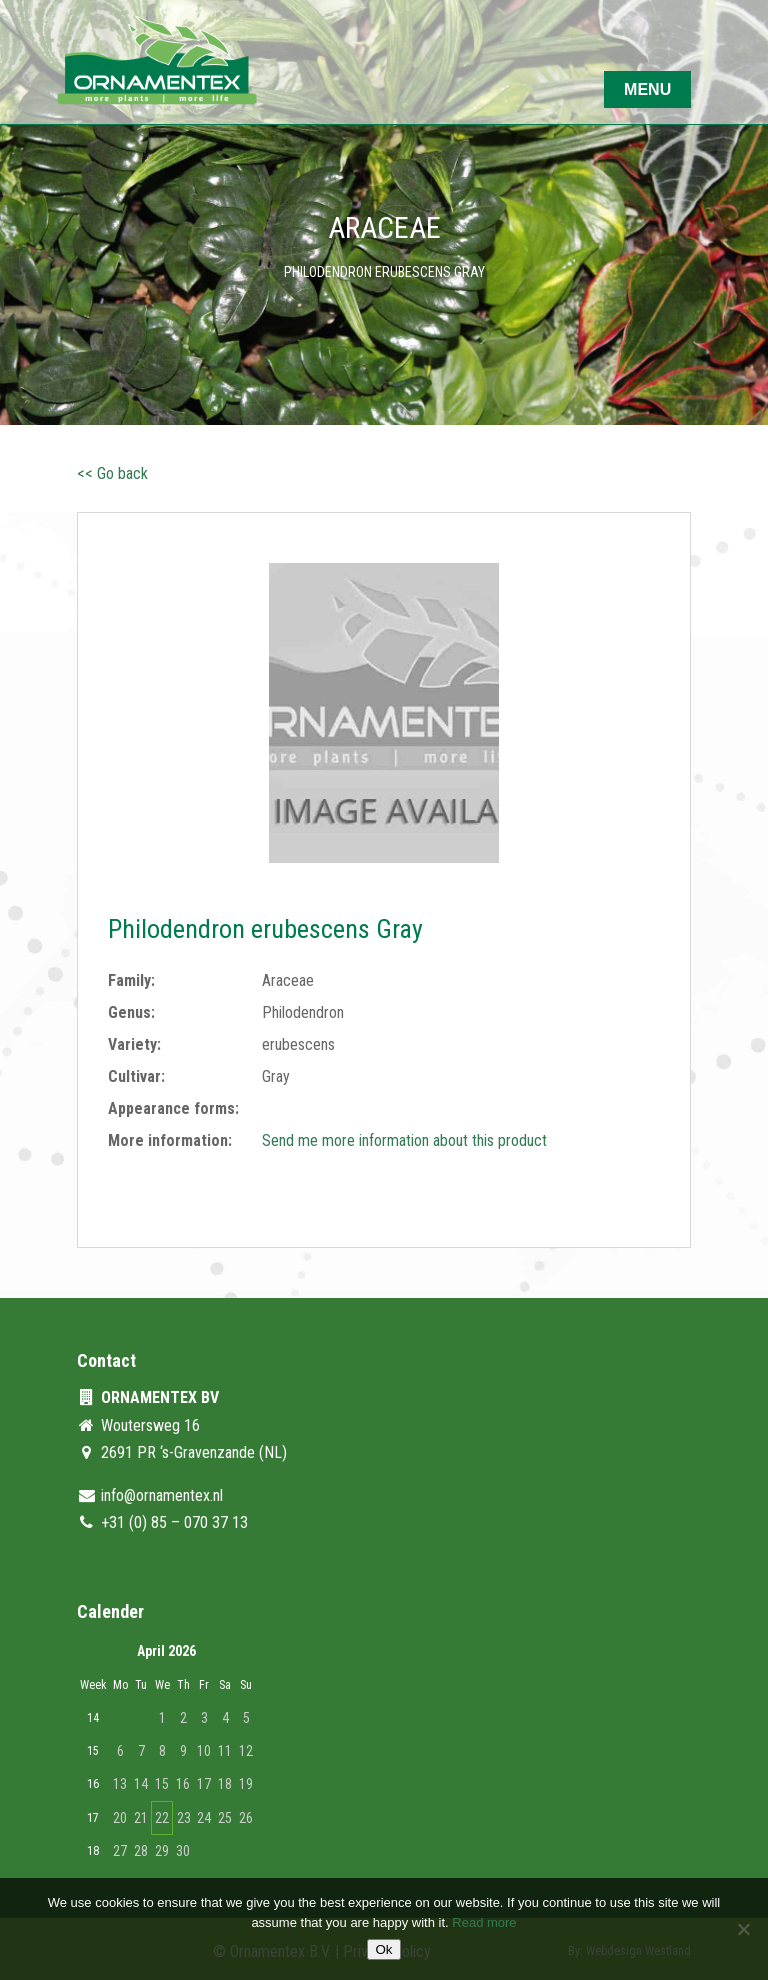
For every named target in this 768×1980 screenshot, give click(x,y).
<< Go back (112, 473)
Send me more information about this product (404, 1140)
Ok (383, 1949)
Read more (484, 1922)
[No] (743, 1929)
